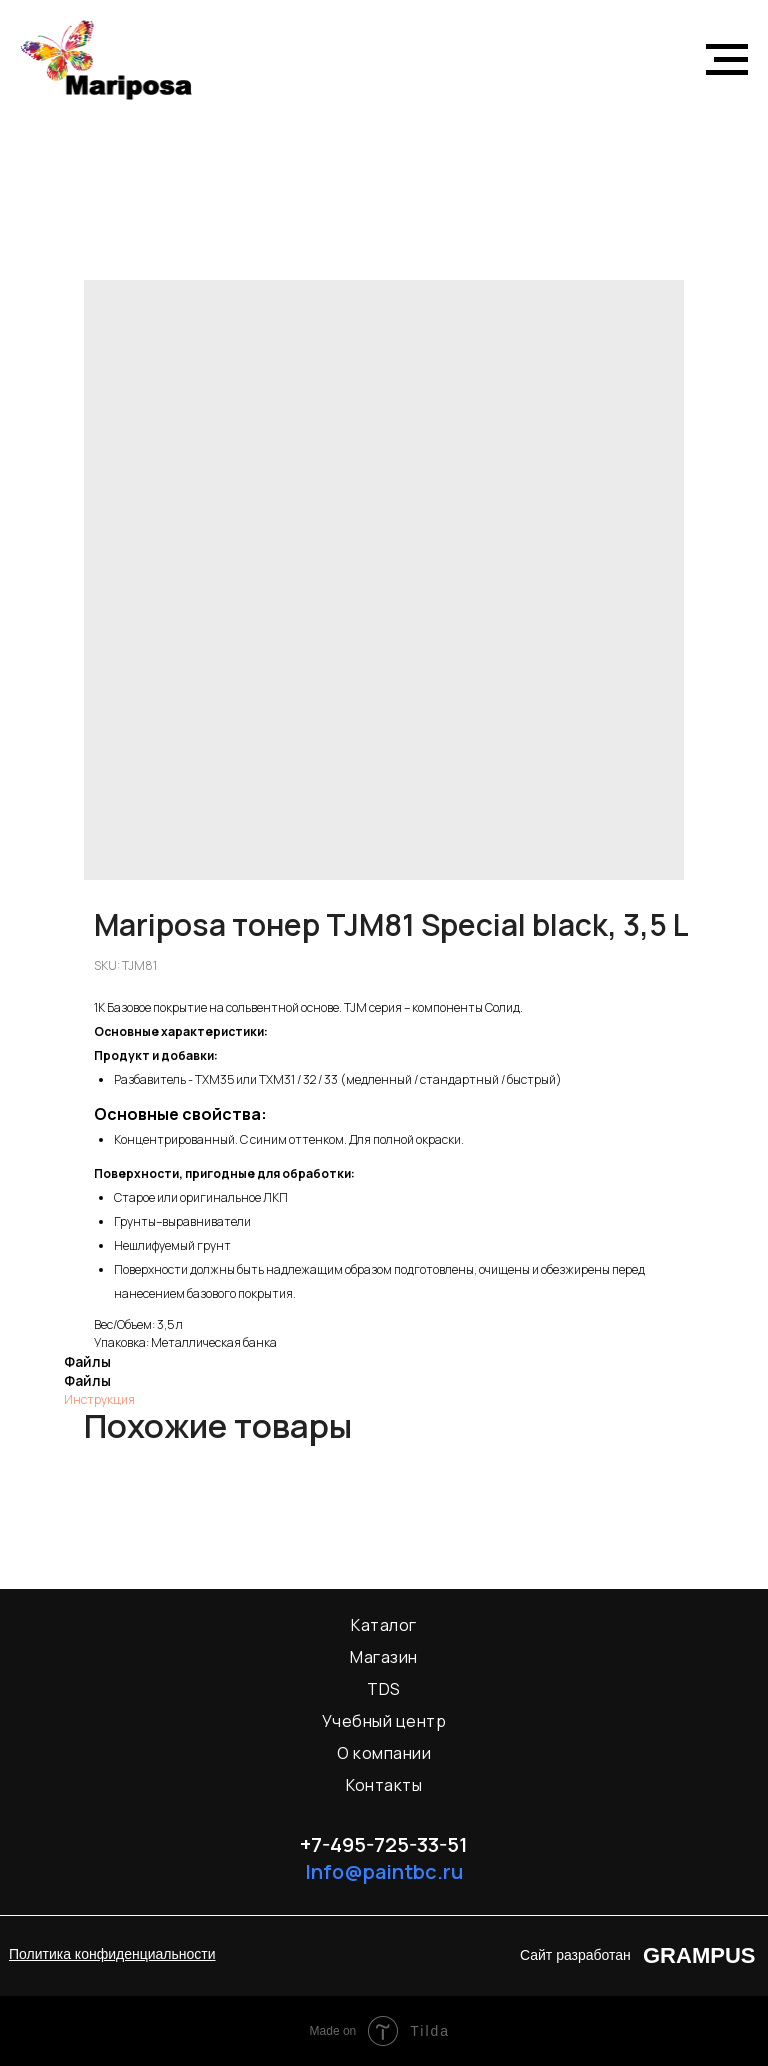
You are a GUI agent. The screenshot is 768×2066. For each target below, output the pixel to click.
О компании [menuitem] (384, 1753)
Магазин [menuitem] (384, 1657)
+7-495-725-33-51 (384, 1844)
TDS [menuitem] (384, 1689)
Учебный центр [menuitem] (384, 1721)
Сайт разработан (575, 1955)
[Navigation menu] (727, 60)
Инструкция (99, 1399)
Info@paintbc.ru (384, 1871)
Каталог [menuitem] (384, 1625)
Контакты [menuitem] (384, 1785)
